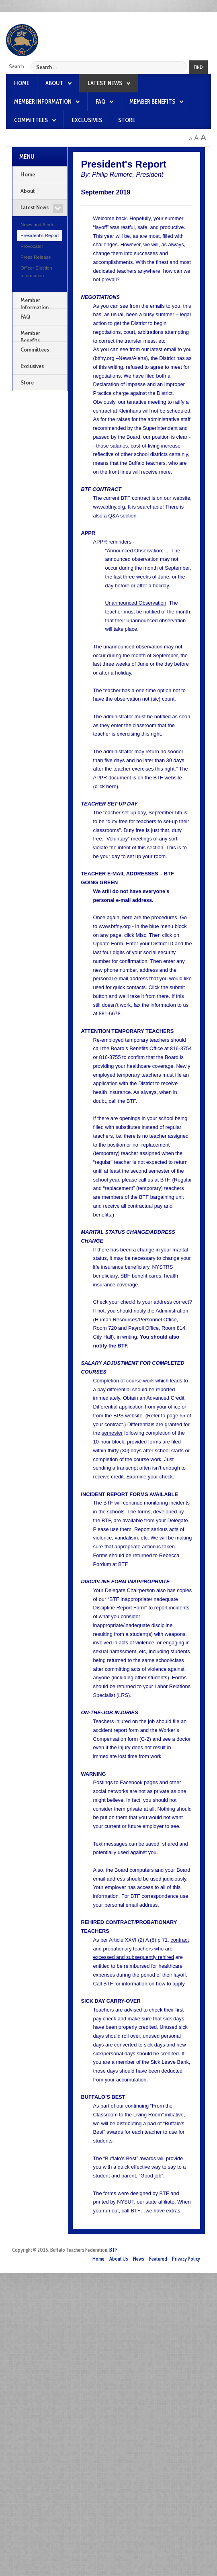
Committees (31, 120)
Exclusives (87, 120)
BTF (113, 2250)
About (54, 83)
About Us (118, 2259)
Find (198, 67)
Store (126, 120)
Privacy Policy (186, 2259)
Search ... (19, 66)
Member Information (43, 101)
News (138, 2259)
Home (21, 83)
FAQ (100, 101)
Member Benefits (152, 101)
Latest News (105, 83)
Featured (158, 2259)
